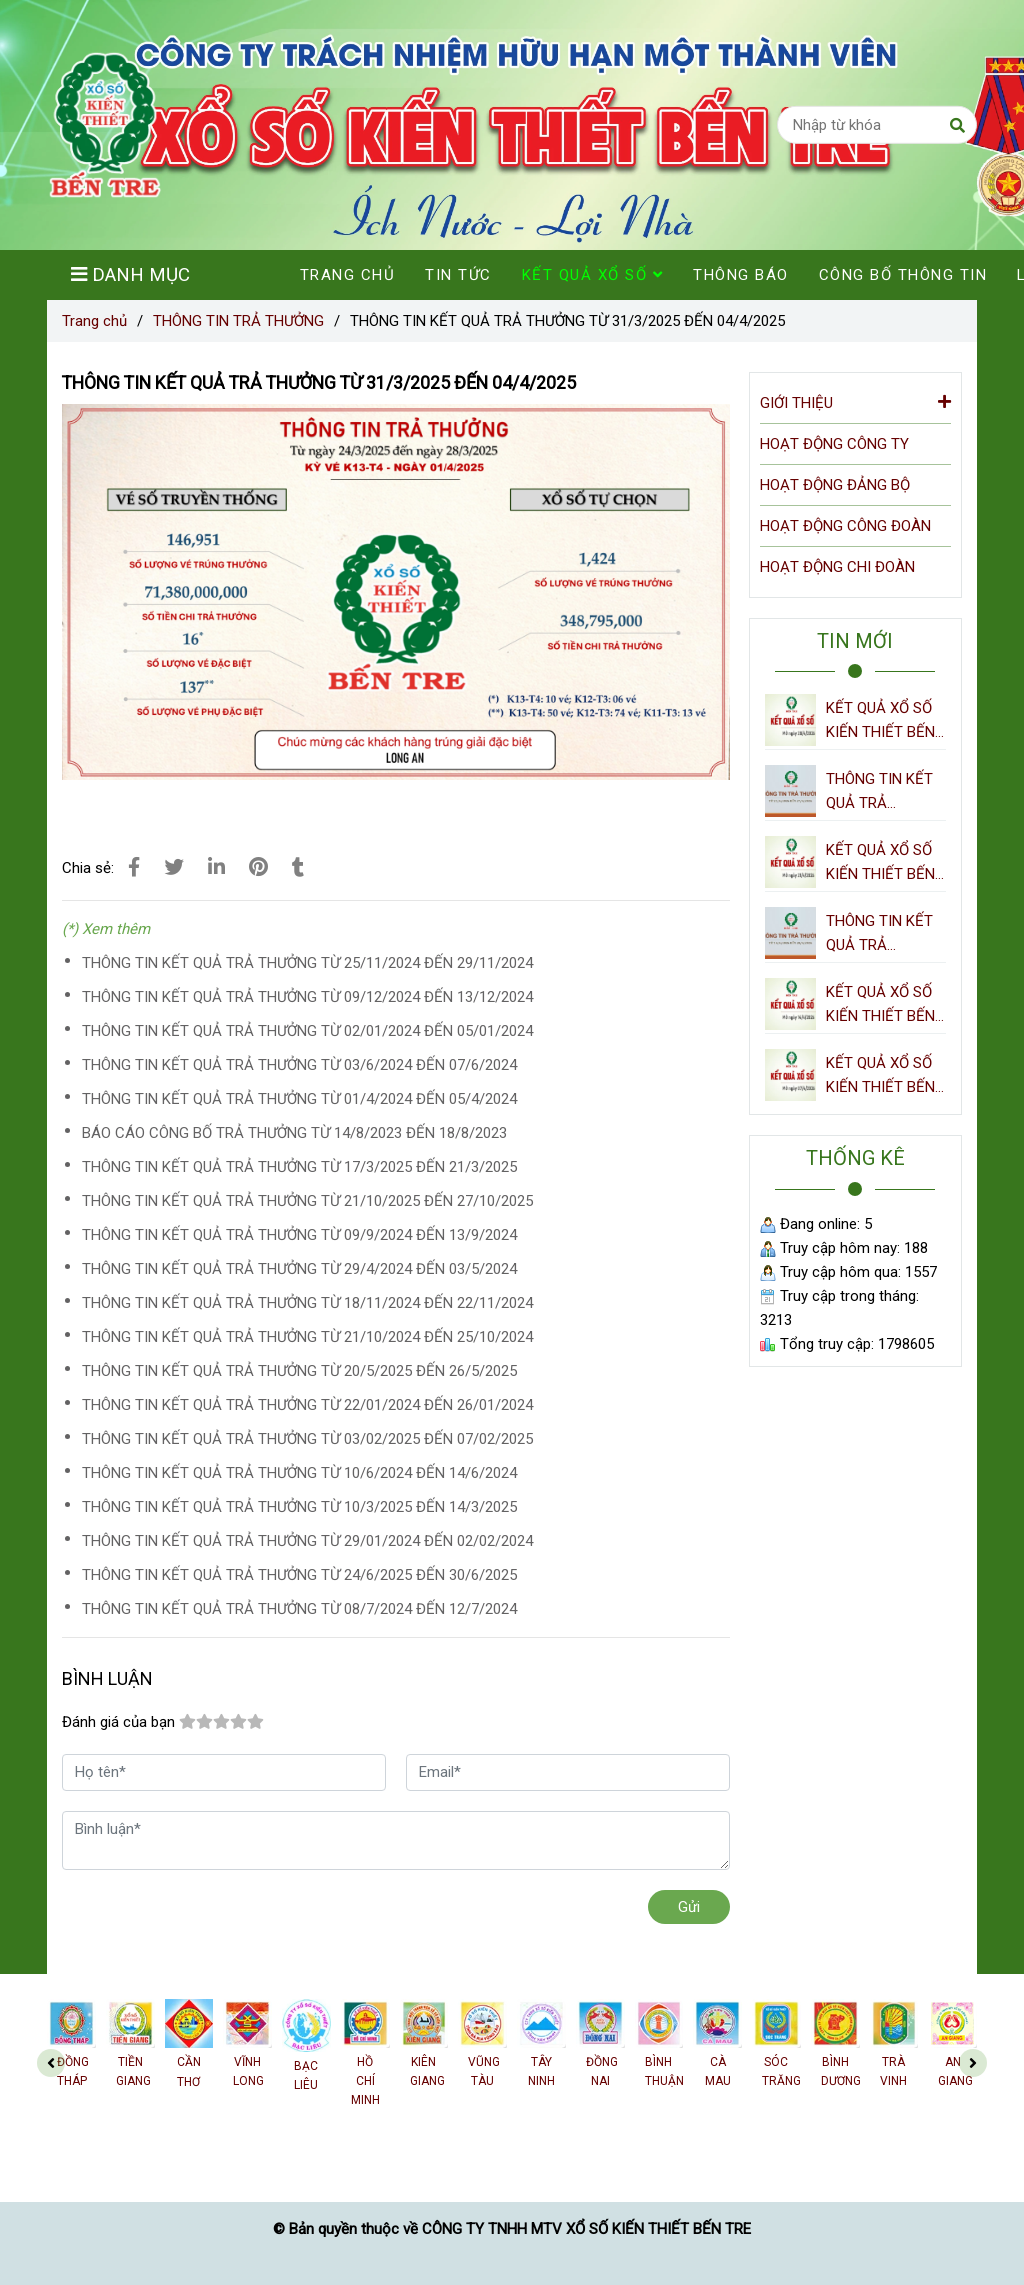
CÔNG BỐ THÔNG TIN (903, 275)
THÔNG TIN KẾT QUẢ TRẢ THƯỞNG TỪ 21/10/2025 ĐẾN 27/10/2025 (307, 1201)
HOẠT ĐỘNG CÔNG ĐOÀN (845, 526)
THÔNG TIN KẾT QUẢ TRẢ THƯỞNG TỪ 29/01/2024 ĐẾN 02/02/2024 (307, 1541)
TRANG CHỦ (348, 275)
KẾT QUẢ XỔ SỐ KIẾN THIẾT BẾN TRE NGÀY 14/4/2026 (880, 1005)
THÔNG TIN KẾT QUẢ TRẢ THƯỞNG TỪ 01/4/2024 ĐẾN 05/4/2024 (299, 1099)
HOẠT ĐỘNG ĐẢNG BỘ (835, 485)
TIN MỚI (855, 641)
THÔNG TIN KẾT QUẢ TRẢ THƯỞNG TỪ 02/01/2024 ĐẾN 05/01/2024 (307, 1031)
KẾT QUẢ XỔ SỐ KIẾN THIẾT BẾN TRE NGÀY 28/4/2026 (880, 721)
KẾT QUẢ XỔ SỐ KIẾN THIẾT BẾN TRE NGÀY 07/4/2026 (880, 1076)
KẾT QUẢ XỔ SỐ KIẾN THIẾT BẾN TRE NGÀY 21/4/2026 (880, 863)
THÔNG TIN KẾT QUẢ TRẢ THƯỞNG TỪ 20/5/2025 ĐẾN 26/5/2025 (299, 1371)
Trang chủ (94, 321)
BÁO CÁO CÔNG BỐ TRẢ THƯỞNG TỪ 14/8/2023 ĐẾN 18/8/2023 (294, 1133)
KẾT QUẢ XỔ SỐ (593, 275)
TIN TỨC (458, 275)
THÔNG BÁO (741, 275)
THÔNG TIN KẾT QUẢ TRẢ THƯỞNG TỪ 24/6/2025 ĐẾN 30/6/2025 (299, 1575)
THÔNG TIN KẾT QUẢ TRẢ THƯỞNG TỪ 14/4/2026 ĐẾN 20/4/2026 (879, 934)
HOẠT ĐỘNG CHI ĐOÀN (837, 567)
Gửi (689, 1907)
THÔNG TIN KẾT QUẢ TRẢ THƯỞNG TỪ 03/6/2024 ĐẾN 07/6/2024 (299, 1065)
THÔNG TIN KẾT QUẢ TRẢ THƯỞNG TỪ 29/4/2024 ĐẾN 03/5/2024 (299, 1269)
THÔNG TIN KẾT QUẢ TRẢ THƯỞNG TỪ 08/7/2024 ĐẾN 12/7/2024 (299, 1609)
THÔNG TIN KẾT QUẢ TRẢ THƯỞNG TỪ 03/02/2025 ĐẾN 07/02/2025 (307, 1439)
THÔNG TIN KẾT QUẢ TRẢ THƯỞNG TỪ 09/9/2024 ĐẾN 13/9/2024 (299, 1235)
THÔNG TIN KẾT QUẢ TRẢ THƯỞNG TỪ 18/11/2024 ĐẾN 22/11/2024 (307, 1303)
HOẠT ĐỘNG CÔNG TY (834, 444)
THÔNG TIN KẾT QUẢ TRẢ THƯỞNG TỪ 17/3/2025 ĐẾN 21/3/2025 (299, 1167)
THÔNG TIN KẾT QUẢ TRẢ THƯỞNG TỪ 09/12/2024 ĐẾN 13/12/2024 (307, 997)
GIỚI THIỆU (856, 401)
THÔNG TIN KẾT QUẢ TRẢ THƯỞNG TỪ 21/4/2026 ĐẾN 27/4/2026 (879, 792)
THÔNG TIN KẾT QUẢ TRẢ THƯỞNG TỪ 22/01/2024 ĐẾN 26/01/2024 (307, 1405)
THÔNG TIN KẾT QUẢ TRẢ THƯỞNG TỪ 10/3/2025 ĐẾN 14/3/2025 (299, 1507)
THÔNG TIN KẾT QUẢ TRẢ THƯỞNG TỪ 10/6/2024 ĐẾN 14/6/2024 (299, 1473)
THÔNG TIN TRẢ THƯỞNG (238, 321)
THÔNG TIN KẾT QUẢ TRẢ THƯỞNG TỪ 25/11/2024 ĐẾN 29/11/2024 (307, 963)
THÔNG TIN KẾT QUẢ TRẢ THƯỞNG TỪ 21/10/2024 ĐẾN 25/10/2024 (307, 1337)
